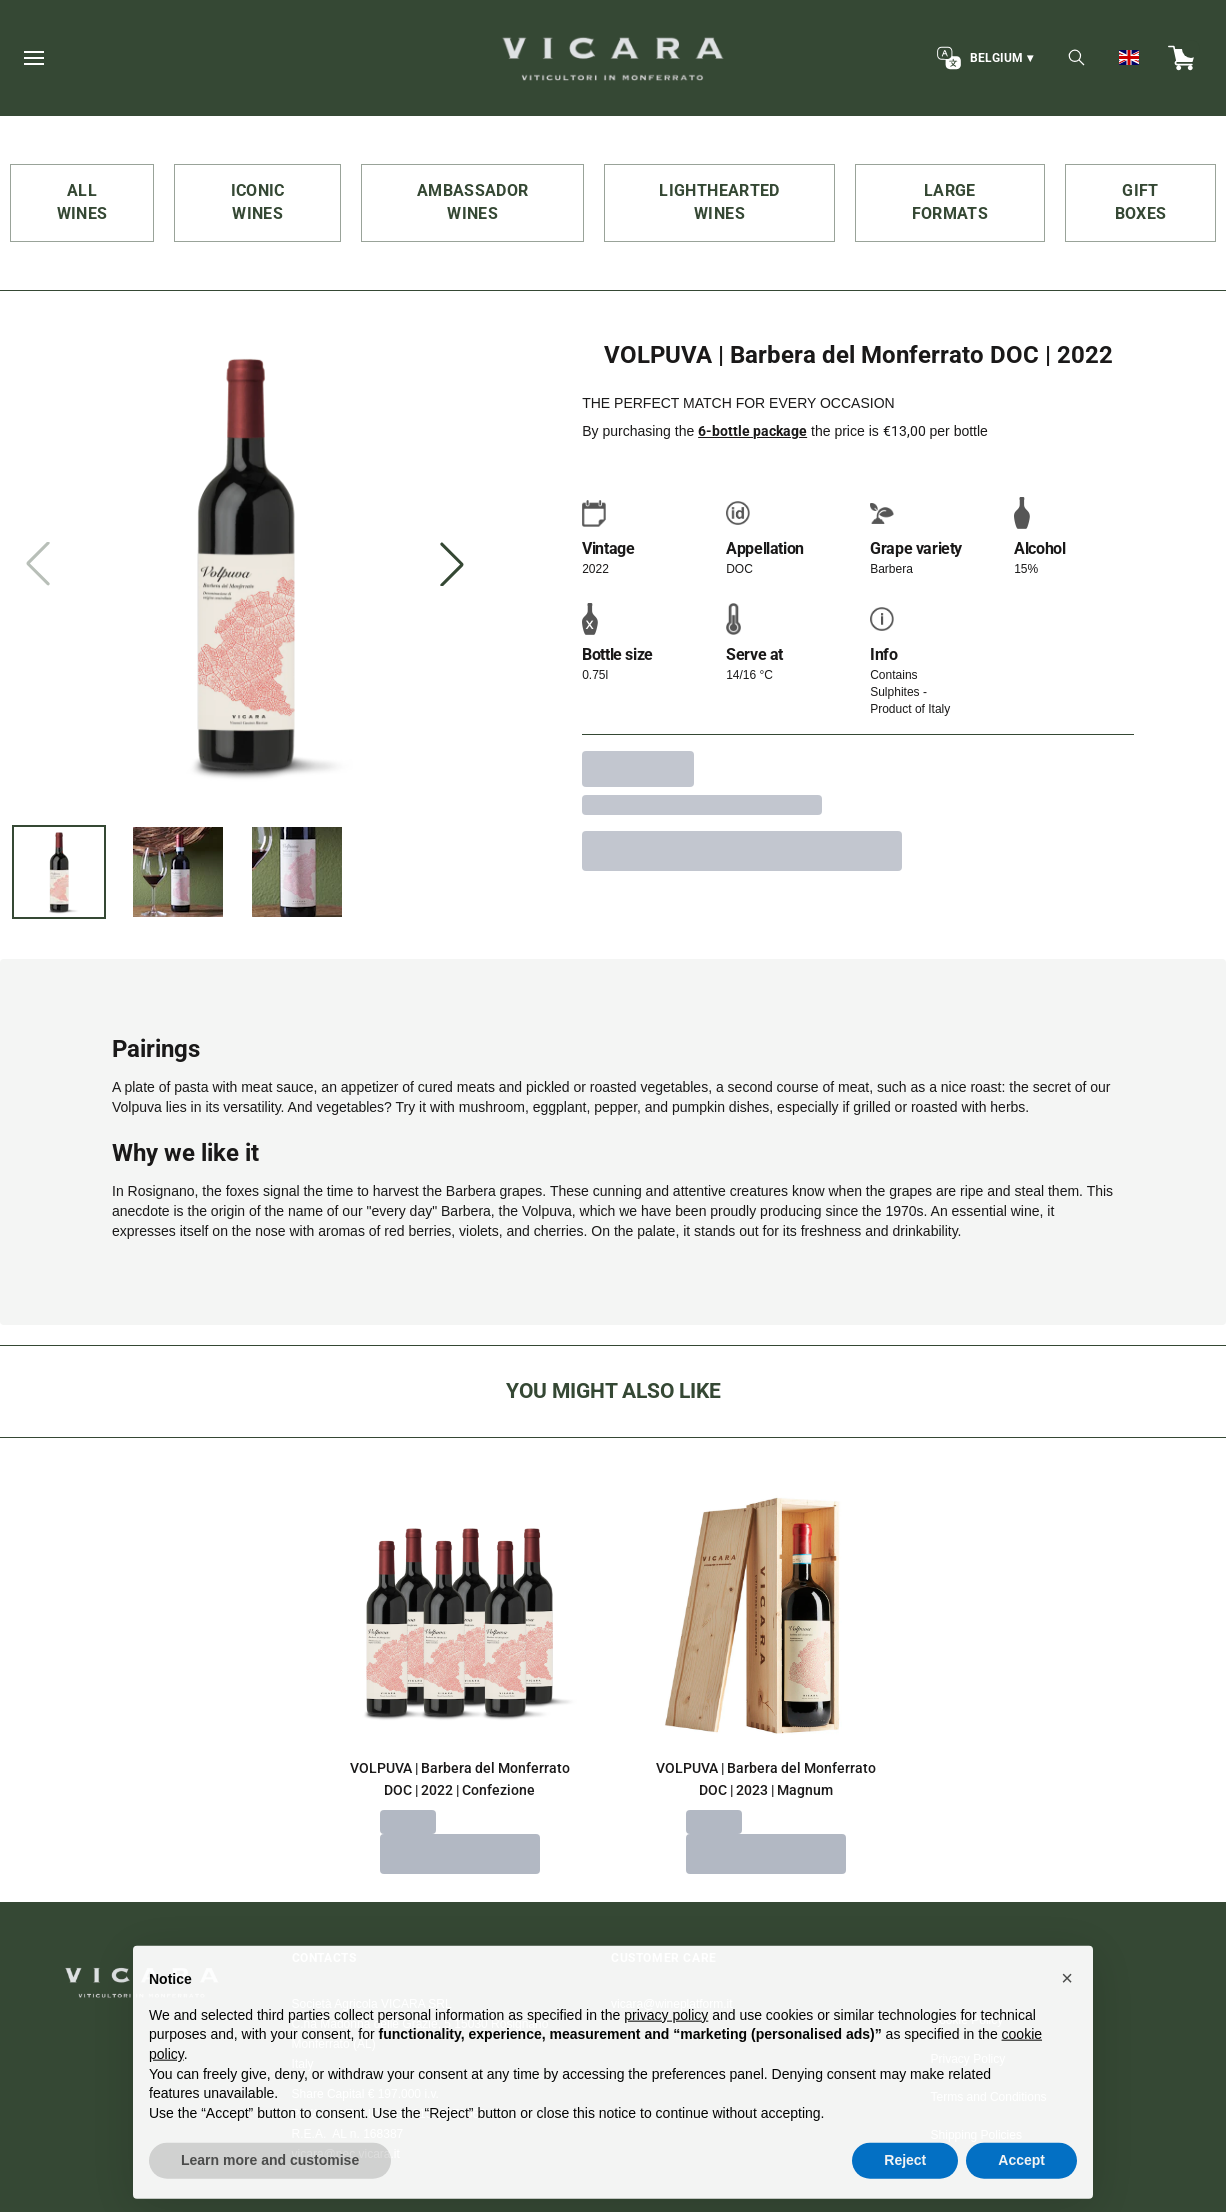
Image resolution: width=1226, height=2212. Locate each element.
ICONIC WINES (258, 202)
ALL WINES (82, 202)
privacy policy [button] (666, 2059)
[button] (1067, 2022)
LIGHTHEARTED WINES (719, 202)
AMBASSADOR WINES (473, 202)
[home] (612, 58)
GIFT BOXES (1141, 202)
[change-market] (983, 58)
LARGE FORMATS (950, 202)
